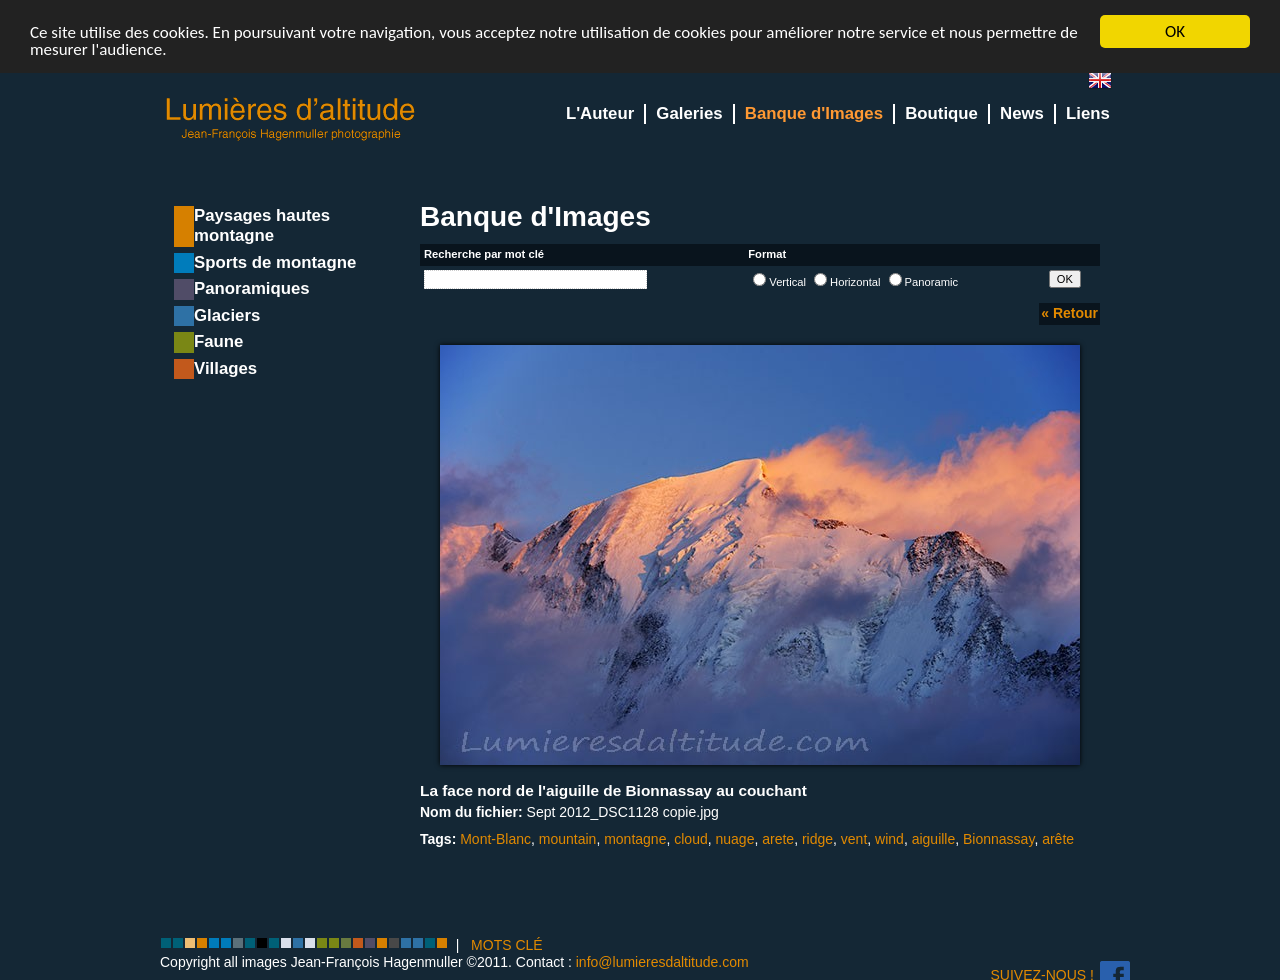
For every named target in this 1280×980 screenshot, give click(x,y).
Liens (1088, 113)
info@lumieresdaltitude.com (662, 962)
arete (778, 839)
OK (1175, 31)
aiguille (934, 839)
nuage (734, 839)
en (1108, 84)
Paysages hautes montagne (262, 225)
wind (889, 839)
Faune (218, 341)
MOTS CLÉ (507, 945)
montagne (635, 839)
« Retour (1069, 313)
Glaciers (227, 315)
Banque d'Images (814, 113)
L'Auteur (600, 113)
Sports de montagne (275, 262)
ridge (817, 839)
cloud (690, 839)
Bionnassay (998, 839)
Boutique (941, 113)
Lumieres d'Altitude (291, 119)
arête (1058, 839)
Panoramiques (252, 288)
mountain (568, 839)
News (1022, 113)
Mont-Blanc (495, 839)
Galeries (689, 113)
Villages (225, 368)
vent (854, 839)
